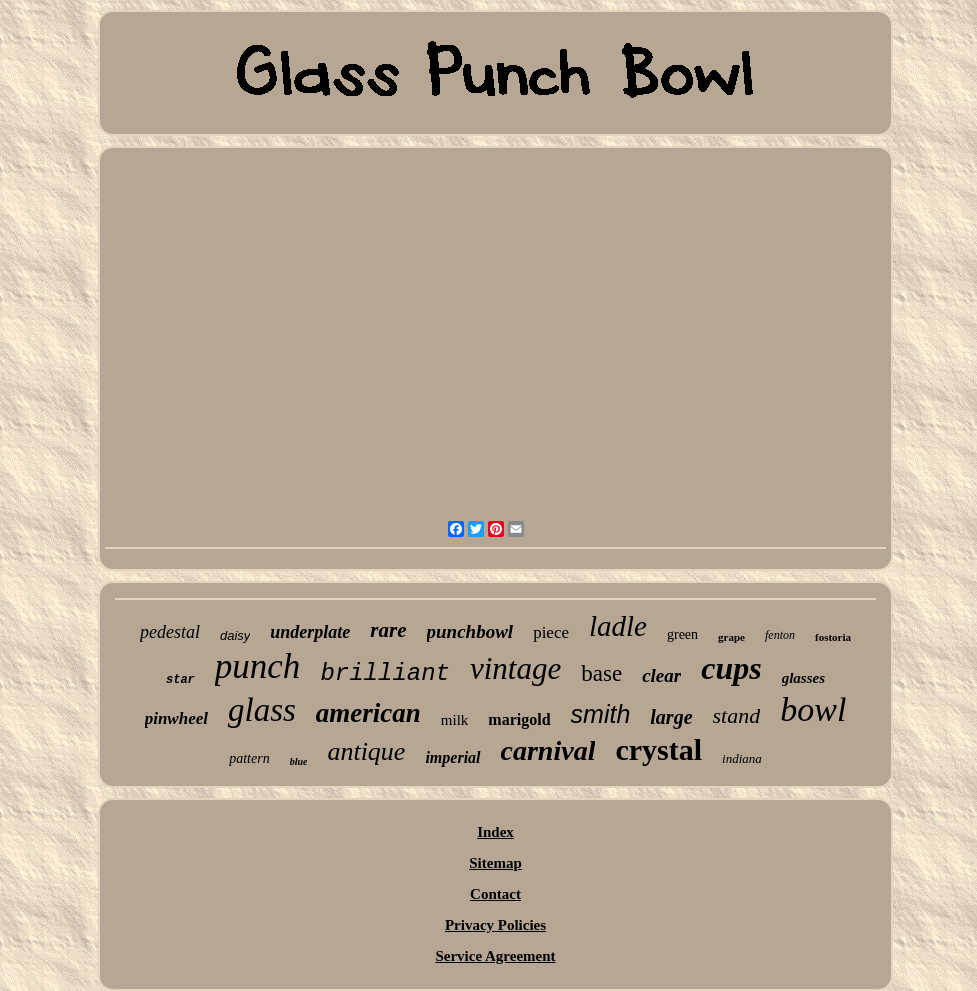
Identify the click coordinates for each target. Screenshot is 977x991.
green (682, 634)
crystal (658, 749)
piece (551, 632)
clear (661, 675)
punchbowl (470, 631)
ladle (618, 626)
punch (258, 666)
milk (455, 720)
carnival (548, 750)
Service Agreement (495, 956)
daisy (235, 635)
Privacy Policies (495, 925)
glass (262, 710)
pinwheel (176, 718)
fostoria (833, 637)
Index (495, 832)
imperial (452, 757)
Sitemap (495, 863)
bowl (813, 709)
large (671, 717)
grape (731, 637)
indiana (742, 758)
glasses (803, 678)
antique (366, 751)
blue (299, 761)
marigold (519, 719)
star (180, 680)
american (368, 713)
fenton (780, 635)
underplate (310, 632)
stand (737, 715)
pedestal (170, 632)
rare (388, 630)
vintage (515, 668)
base (601, 673)
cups (731, 668)
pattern (249, 758)
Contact (495, 894)
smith (601, 714)
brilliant (385, 673)
